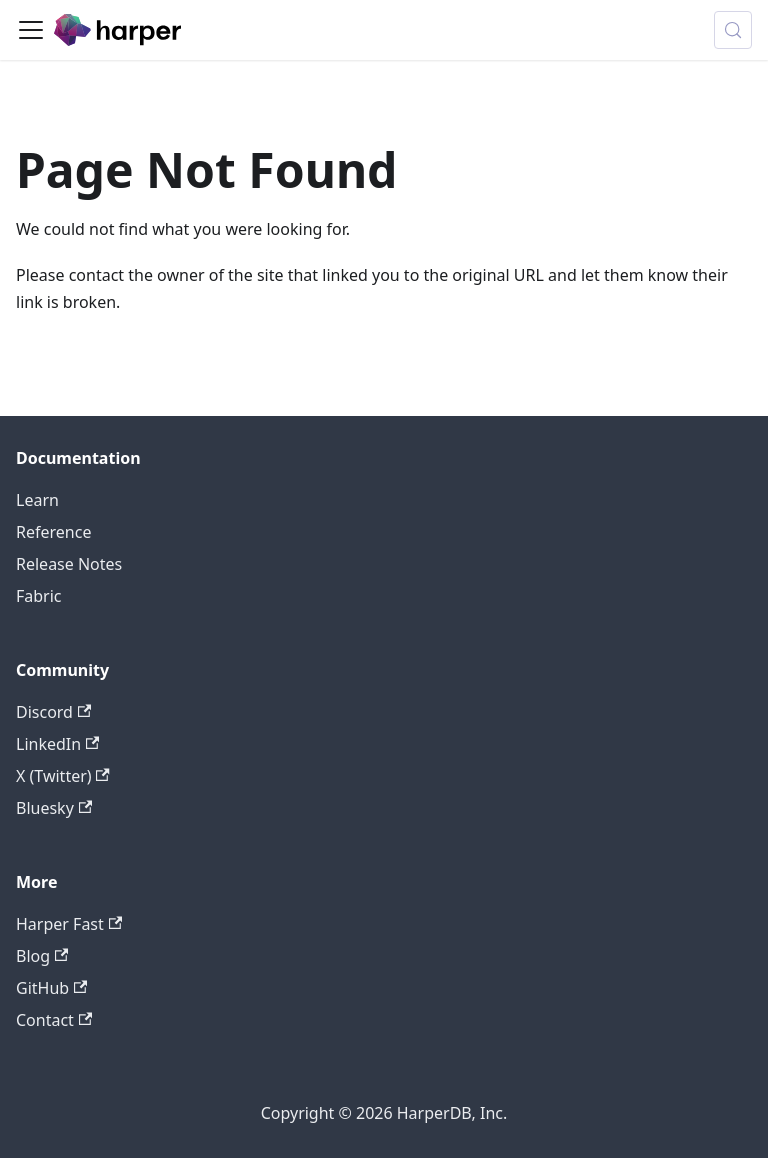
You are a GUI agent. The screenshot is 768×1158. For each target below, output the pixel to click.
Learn (37, 500)
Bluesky (54, 808)
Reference (53, 532)
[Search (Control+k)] (733, 30)
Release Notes (69, 564)
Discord (53, 712)
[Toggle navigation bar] (31, 30)
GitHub (51, 988)
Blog (42, 956)
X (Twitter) (63, 776)
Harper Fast (69, 924)
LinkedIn (57, 744)
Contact (54, 1020)
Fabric (39, 596)
